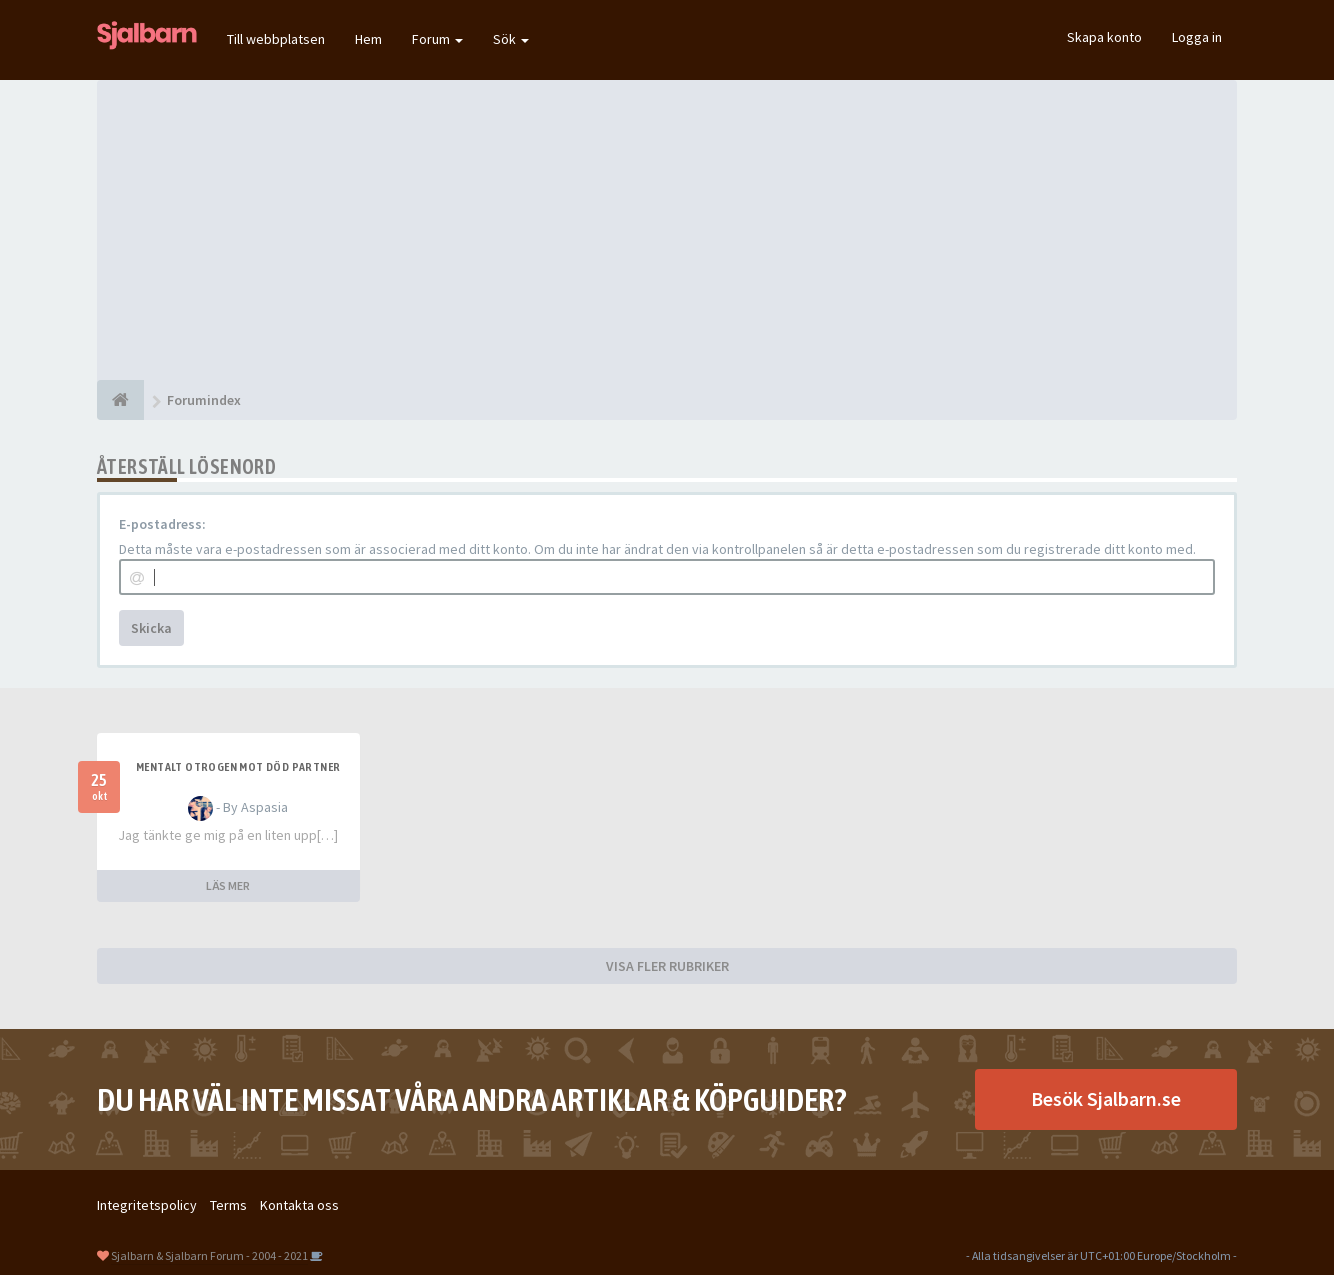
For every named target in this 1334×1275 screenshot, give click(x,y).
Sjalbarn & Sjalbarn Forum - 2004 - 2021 (209, 1255)
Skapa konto (1104, 37)
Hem (368, 39)
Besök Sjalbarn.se (1106, 1098)
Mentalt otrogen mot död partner (238, 767)
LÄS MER (228, 885)
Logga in (1197, 37)
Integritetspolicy (147, 1205)
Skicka (151, 628)
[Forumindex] (120, 400)
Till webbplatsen (276, 39)
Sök (511, 39)
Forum (437, 39)
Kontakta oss (299, 1205)
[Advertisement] (667, 230)
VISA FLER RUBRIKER (667, 966)
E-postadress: (162, 524)
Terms (228, 1205)
